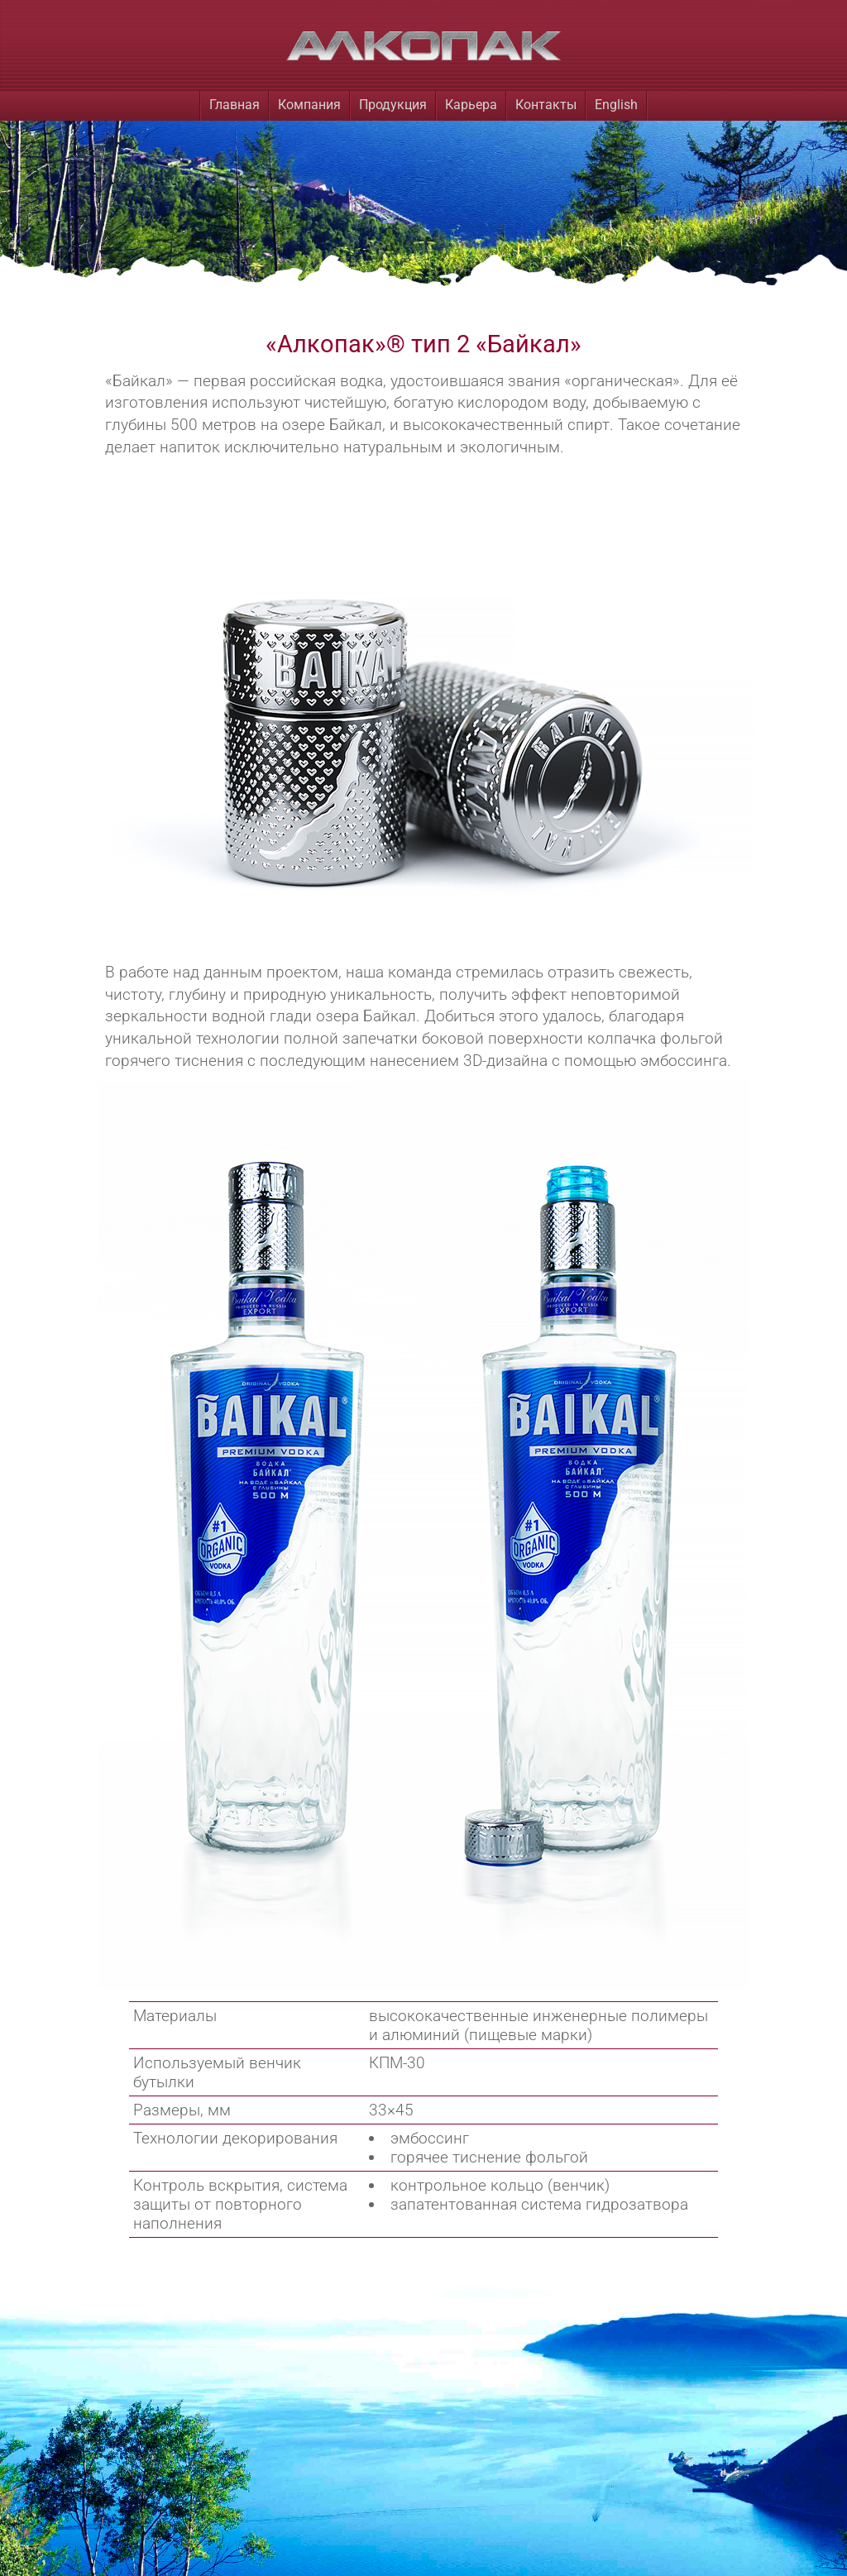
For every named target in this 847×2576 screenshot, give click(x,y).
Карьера (471, 104)
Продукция (393, 104)
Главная (234, 104)
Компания (309, 104)
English (616, 104)
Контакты (546, 104)
